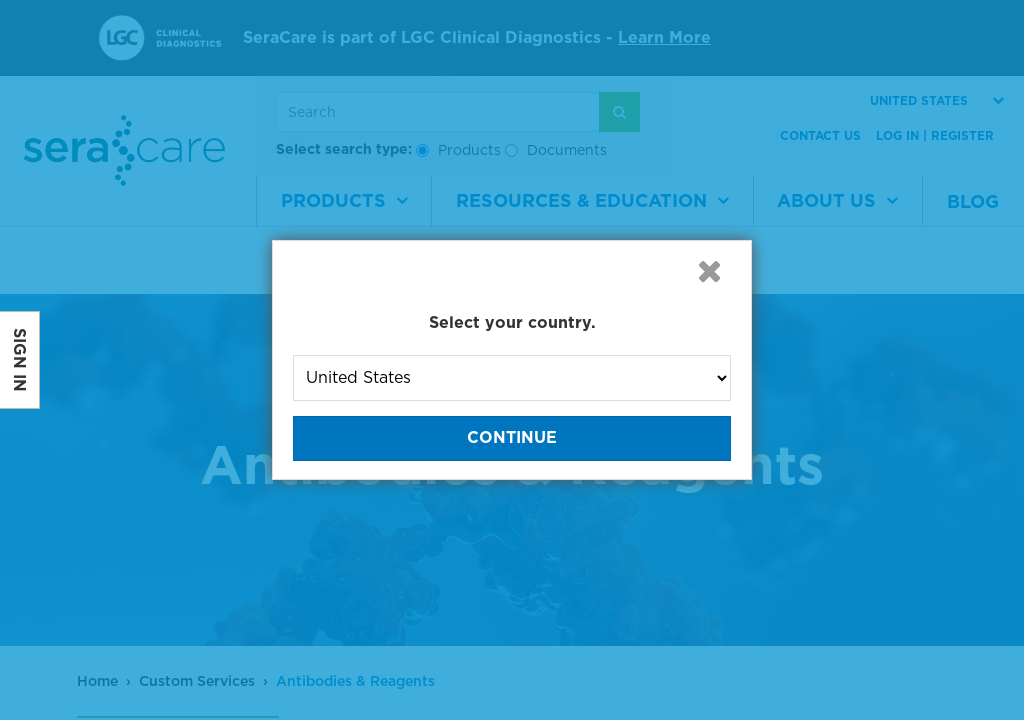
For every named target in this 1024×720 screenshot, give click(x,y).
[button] (709, 271)
